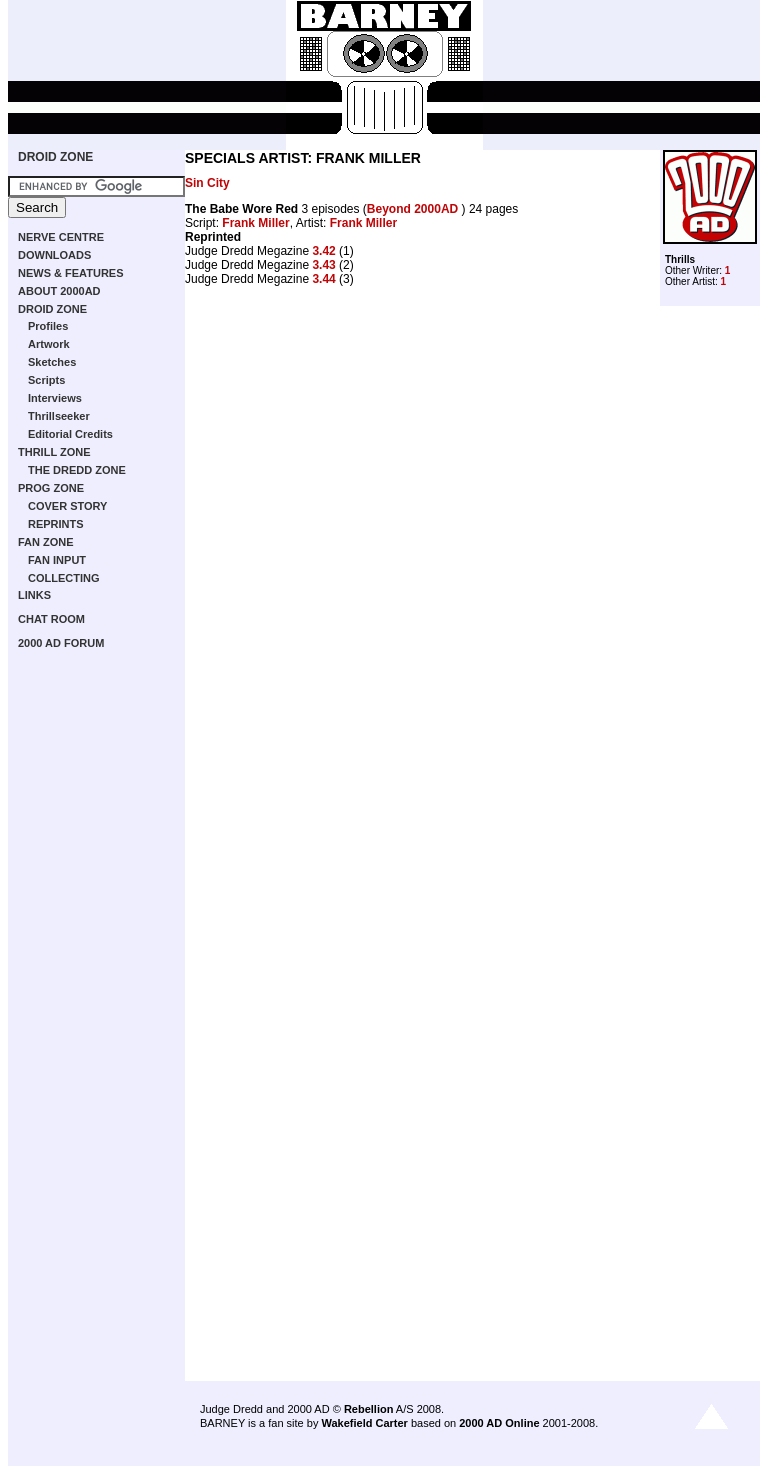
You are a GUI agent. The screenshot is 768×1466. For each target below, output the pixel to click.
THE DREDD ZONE (77, 470)
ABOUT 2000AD (59, 291)
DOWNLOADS (54, 255)
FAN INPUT (57, 560)
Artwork (49, 344)
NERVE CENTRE (61, 237)
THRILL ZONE (54, 452)
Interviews (55, 398)
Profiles (48, 326)
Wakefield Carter (364, 1423)
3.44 (323, 279)
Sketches (52, 362)
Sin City (207, 183)
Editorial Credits (70, 434)
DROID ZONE (55, 157)
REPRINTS (56, 524)
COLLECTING (64, 578)
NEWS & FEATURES (71, 273)
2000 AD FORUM (61, 643)
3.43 (323, 265)
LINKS (34, 595)
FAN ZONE (46, 542)
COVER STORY (67, 506)
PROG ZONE (51, 488)
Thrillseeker (59, 416)
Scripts (46, 380)
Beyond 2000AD (414, 209)
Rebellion (369, 1409)
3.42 (323, 251)
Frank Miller (255, 223)
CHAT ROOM (51, 619)
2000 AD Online (499, 1423)
